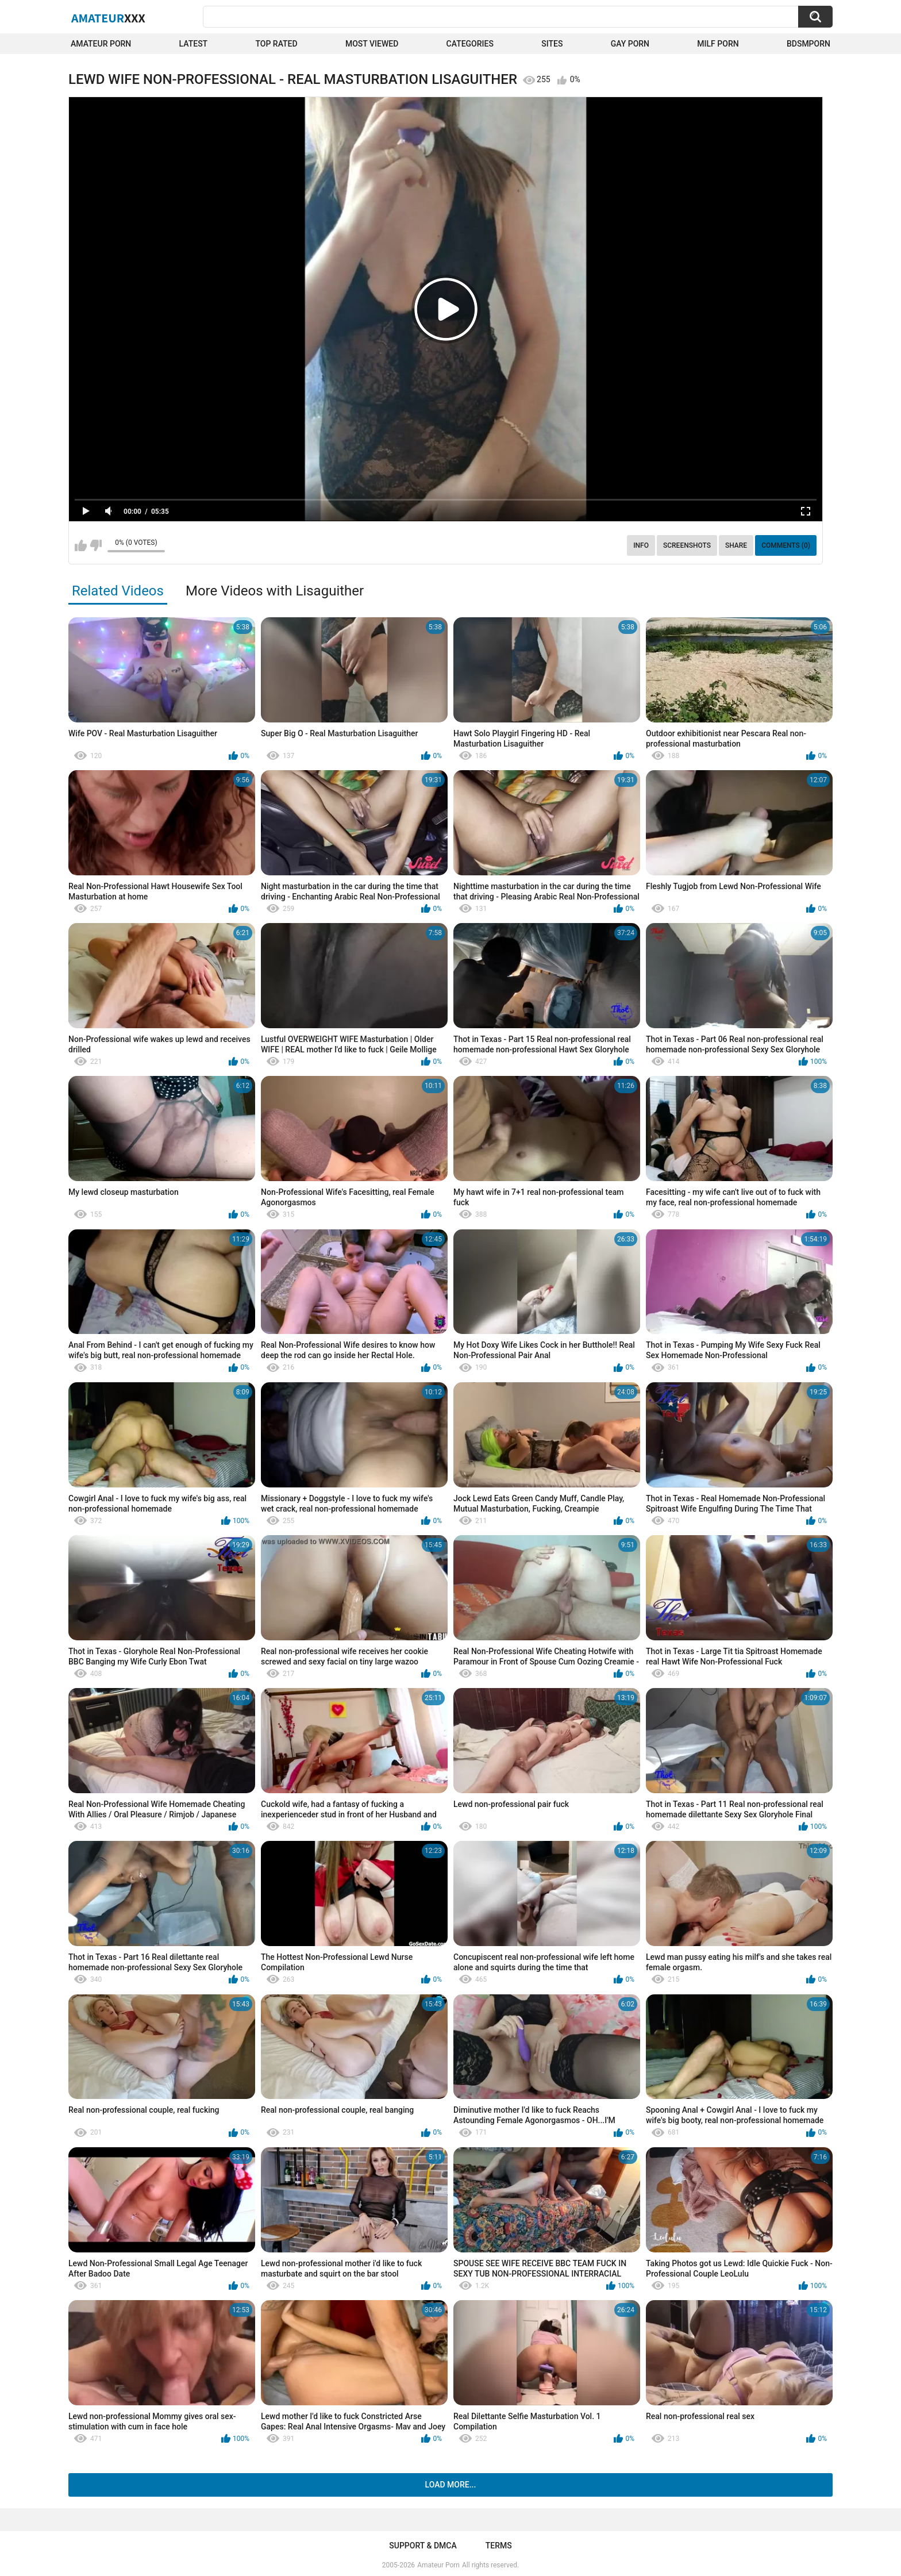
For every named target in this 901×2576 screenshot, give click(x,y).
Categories (470, 43)
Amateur (108, 18)
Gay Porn (630, 43)
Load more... (450, 2484)
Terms (499, 2545)
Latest (193, 43)
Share (736, 545)
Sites (552, 43)
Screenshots (687, 545)
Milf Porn (717, 43)
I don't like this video (96, 545)
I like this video (81, 545)
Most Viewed (371, 43)
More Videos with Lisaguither (275, 591)
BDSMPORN (808, 43)
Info (641, 545)
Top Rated (276, 43)
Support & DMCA (422, 2545)
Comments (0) (785, 545)
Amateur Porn (101, 43)
